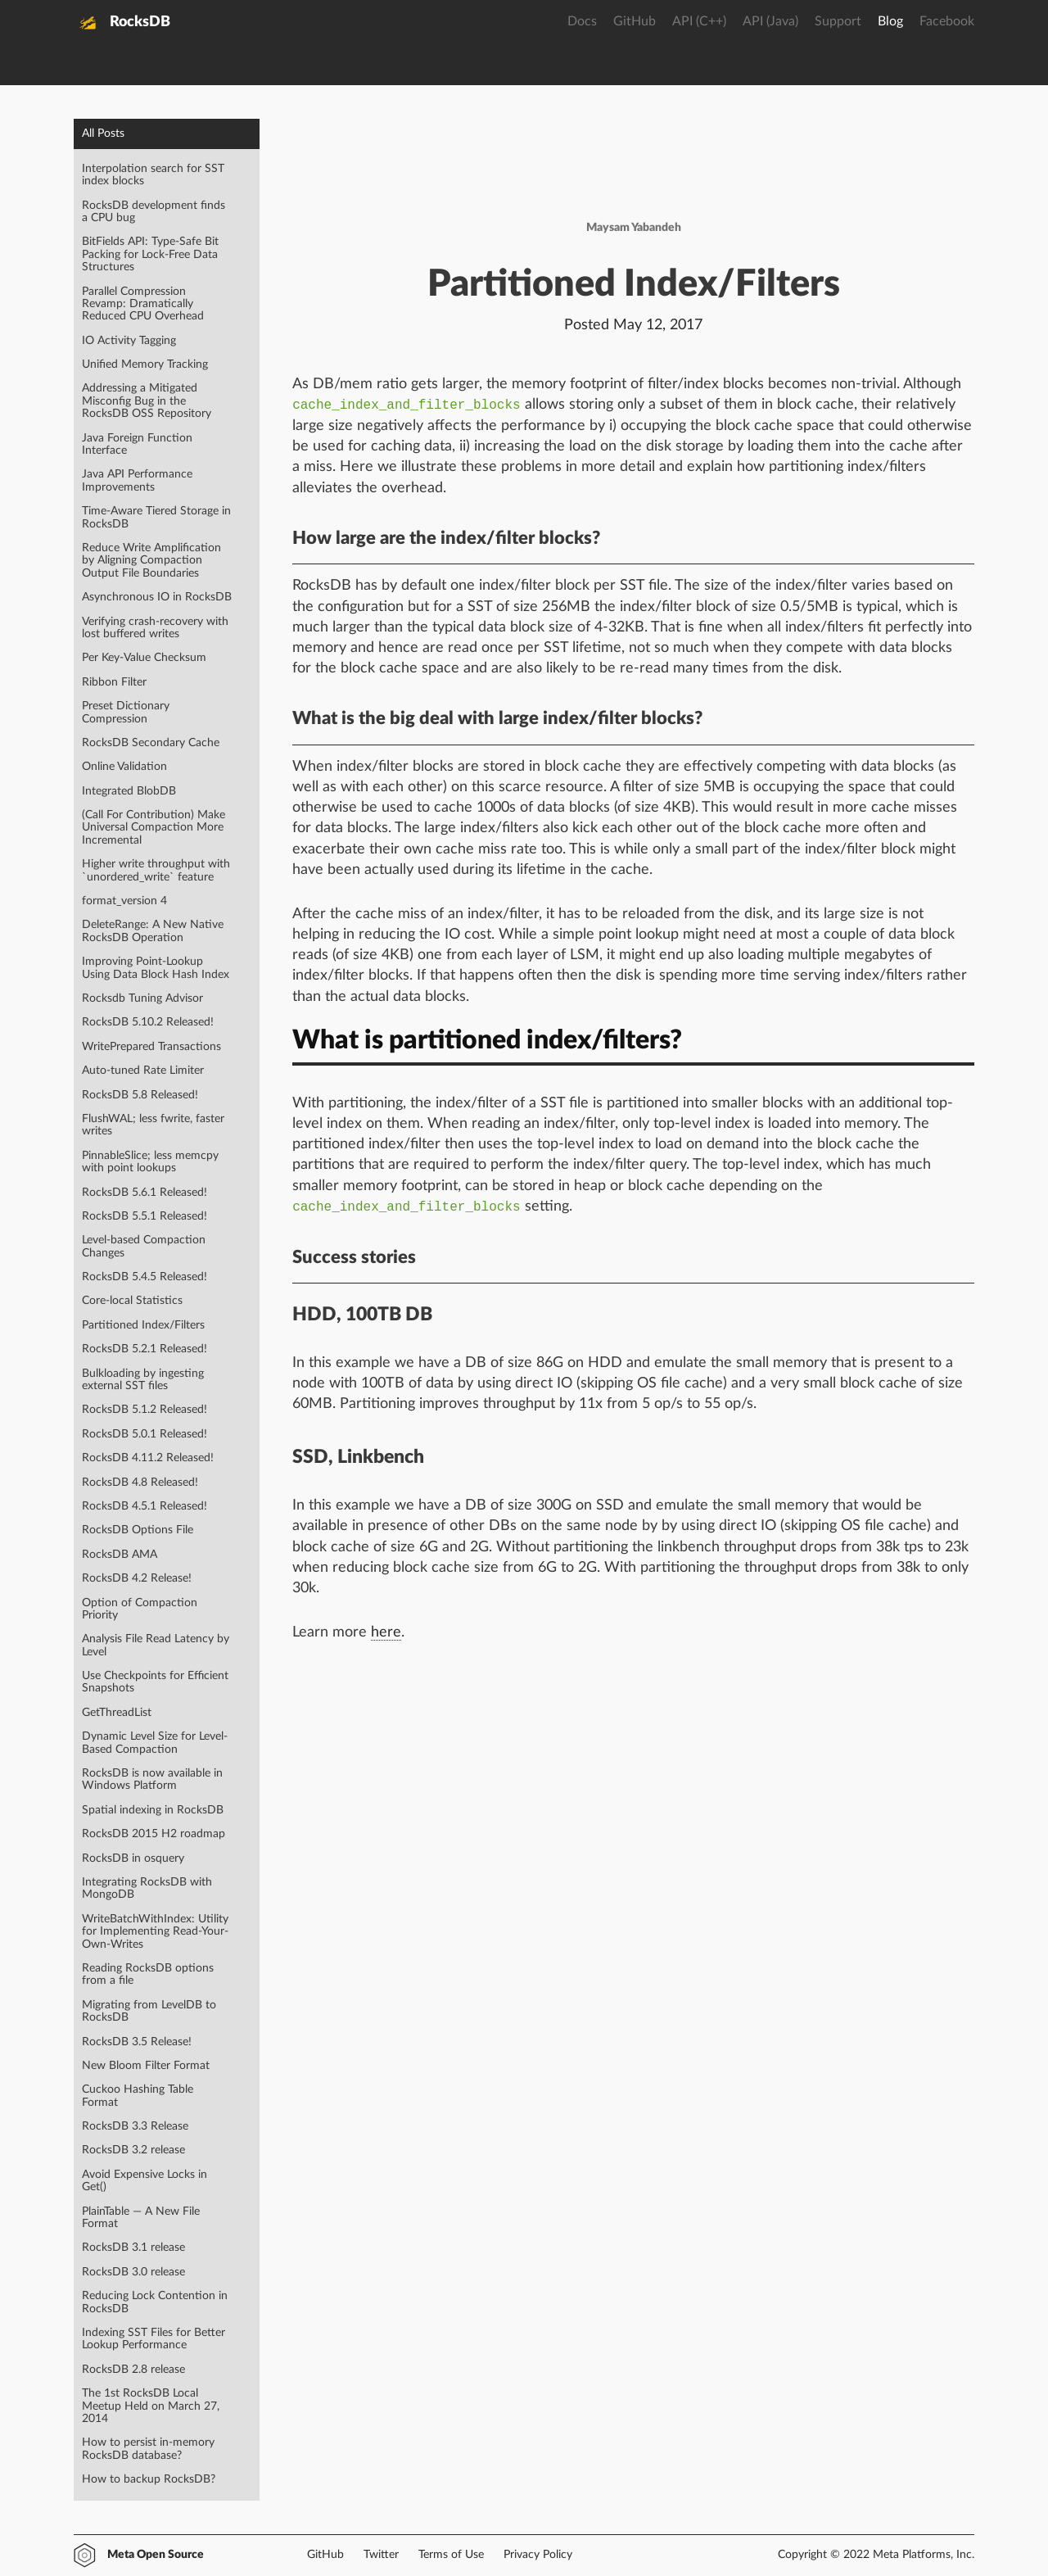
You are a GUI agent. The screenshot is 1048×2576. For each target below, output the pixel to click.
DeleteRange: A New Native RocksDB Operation (153, 931)
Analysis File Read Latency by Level (155, 1645)
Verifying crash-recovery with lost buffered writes (155, 628)
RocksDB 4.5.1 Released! (144, 1506)
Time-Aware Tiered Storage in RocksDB (156, 517)
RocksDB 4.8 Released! (140, 1482)
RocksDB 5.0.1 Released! (144, 1434)
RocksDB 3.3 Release (135, 2126)
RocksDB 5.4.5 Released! (144, 1277)
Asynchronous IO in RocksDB (157, 597)
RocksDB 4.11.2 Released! (148, 1458)
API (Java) (770, 21)
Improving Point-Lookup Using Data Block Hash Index (155, 968)
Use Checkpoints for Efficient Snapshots (155, 1682)
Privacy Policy (538, 2554)
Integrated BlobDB (129, 791)
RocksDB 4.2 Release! (137, 1578)
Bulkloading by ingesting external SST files (143, 1380)
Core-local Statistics (132, 1300)
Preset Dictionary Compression (125, 712)
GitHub (634, 21)
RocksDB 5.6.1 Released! (144, 1192)
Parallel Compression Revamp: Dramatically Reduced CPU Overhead (143, 304)
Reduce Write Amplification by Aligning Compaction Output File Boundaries (151, 560)
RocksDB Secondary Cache (150, 743)
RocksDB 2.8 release (133, 2369)
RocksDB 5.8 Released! (140, 1095)
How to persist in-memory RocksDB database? (148, 2449)
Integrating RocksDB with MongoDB (147, 1888)
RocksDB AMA (119, 1554)
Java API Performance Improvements (137, 480)
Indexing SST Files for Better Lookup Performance (153, 2339)
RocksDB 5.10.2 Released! (148, 1022)
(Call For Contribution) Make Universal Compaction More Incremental (153, 827)
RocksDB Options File (137, 1530)
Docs (582, 21)
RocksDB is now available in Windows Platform (152, 1779)
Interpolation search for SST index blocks (153, 175)
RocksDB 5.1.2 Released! (144, 1409)
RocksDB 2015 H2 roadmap (153, 1834)
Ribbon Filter (114, 682)
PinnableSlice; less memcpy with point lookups (150, 1162)
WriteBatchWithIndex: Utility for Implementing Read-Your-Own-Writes (155, 1931)
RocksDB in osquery (133, 1858)
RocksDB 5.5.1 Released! (144, 1216)
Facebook (946, 21)
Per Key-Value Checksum (144, 657)
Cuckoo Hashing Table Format (137, 2095)
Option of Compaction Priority (139, 1609)
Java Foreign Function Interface (137, 444)
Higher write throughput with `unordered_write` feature (156, 870)
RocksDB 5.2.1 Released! (144, 1349)
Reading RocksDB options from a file (148, 1974)
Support (838, 21)
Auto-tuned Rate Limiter (143, 1070)
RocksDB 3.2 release (133, 2150)
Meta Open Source (155, 2554)
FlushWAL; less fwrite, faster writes (153, 1125)
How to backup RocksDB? (148, 2479)
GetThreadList (116, 1712)
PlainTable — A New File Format (141, 2218)
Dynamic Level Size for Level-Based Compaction (155, 1742)
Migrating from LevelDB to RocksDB (149, 2011)
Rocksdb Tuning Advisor (142, 998)
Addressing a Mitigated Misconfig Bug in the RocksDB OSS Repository (146, 401)
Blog (890, 21)
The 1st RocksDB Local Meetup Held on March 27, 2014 (150, 2406)
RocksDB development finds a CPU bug (153, 212)
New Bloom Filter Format (146, 2065)
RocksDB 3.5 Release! (137, 2042)
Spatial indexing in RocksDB (153, 1810)
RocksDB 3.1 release (133, 2247)
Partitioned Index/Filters (143, 1325)
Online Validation (124, 766)
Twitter (381, 2554)
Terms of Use (451, 2554)
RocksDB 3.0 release (133, 2272)
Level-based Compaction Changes (144, 1246)
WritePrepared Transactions (151, 1047)
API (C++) (699, 21)
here (386, 1632)
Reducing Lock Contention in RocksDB (155, 2302)
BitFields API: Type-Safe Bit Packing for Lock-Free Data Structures (150, 254)
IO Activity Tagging (129, 340)
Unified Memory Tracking (145, 364)
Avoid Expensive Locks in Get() (144, 2181)
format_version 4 (124, 901)
